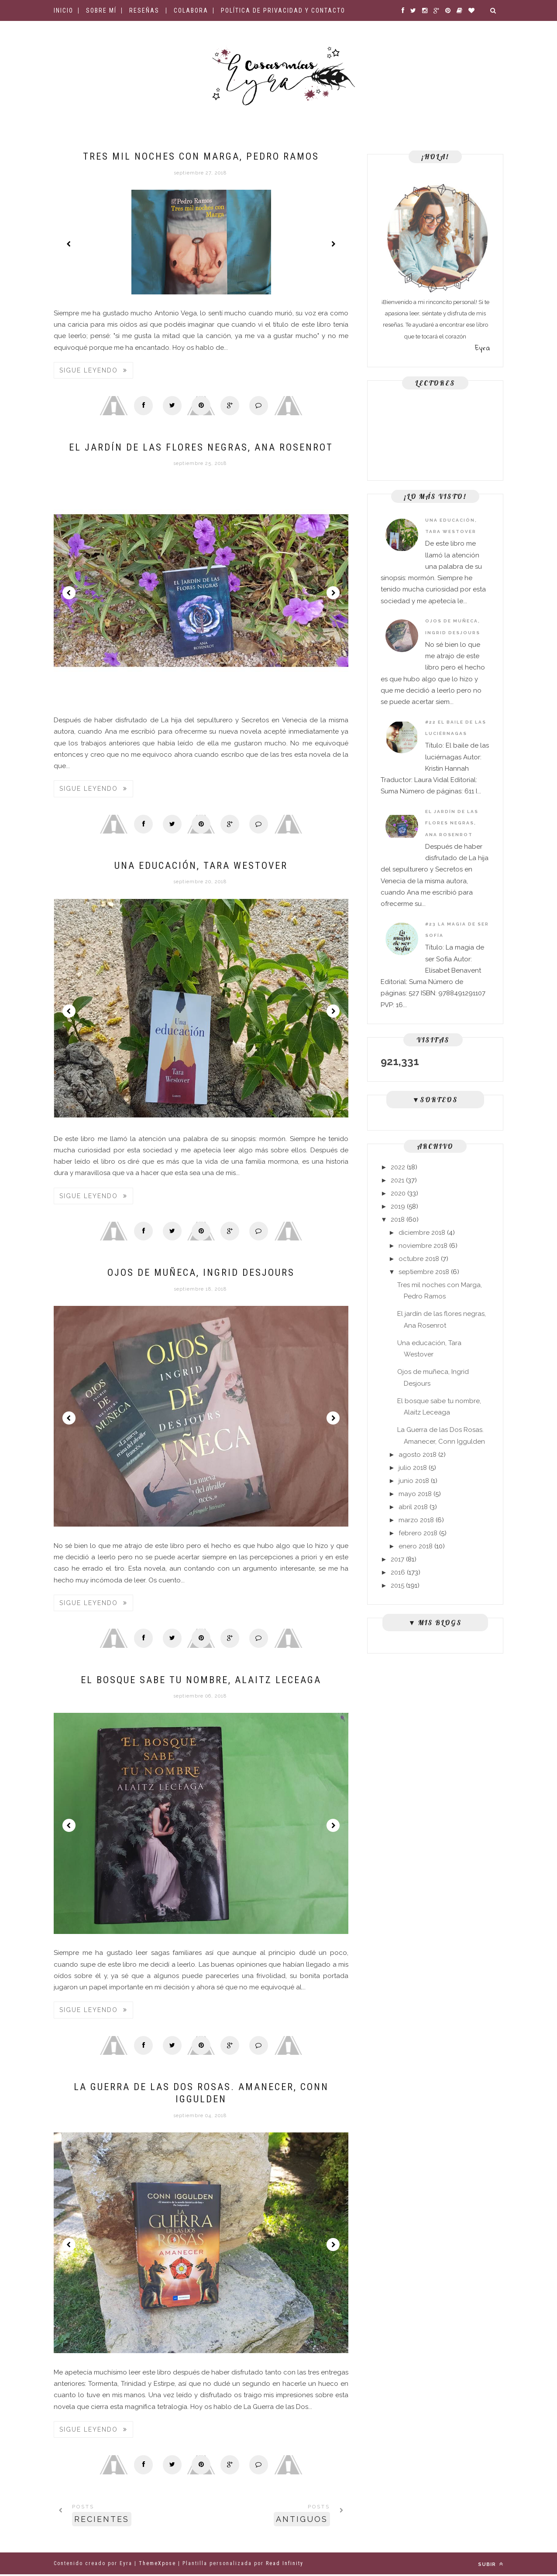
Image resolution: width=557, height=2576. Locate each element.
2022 (398, 1167)
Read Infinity (284, 2565)
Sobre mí (101, 10)
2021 (397, 1180)
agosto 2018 (418, 1455)
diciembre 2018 (422, 1233)
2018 (398, 1219)
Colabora (191, 10)
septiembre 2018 (424, 1272)
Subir (490, 2565)
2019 (398, 1206)
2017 (397, 1559)
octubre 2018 (419, 1259)
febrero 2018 (418, 1533)
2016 (398, 1572)
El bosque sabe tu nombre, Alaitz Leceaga (201, 1681)
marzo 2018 (416, 1520)
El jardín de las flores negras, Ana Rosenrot (201, 447)
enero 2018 (416, 1546)
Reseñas (144, 10)
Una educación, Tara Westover (201, 866)
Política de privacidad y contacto (283, 10)
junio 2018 (414, 1481)
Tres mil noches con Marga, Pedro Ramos (201, 156)
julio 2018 (413, 1468)
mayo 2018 (415, 1494)
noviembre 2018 (423, 1246)
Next (333, 243)
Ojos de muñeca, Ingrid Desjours (201, 1273)
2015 (397, 1585)
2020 (398, 1193)
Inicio (63, 10)
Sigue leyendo (93, 370)
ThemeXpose (157, 2565)
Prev (69, 243)
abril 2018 (413, 1507)
